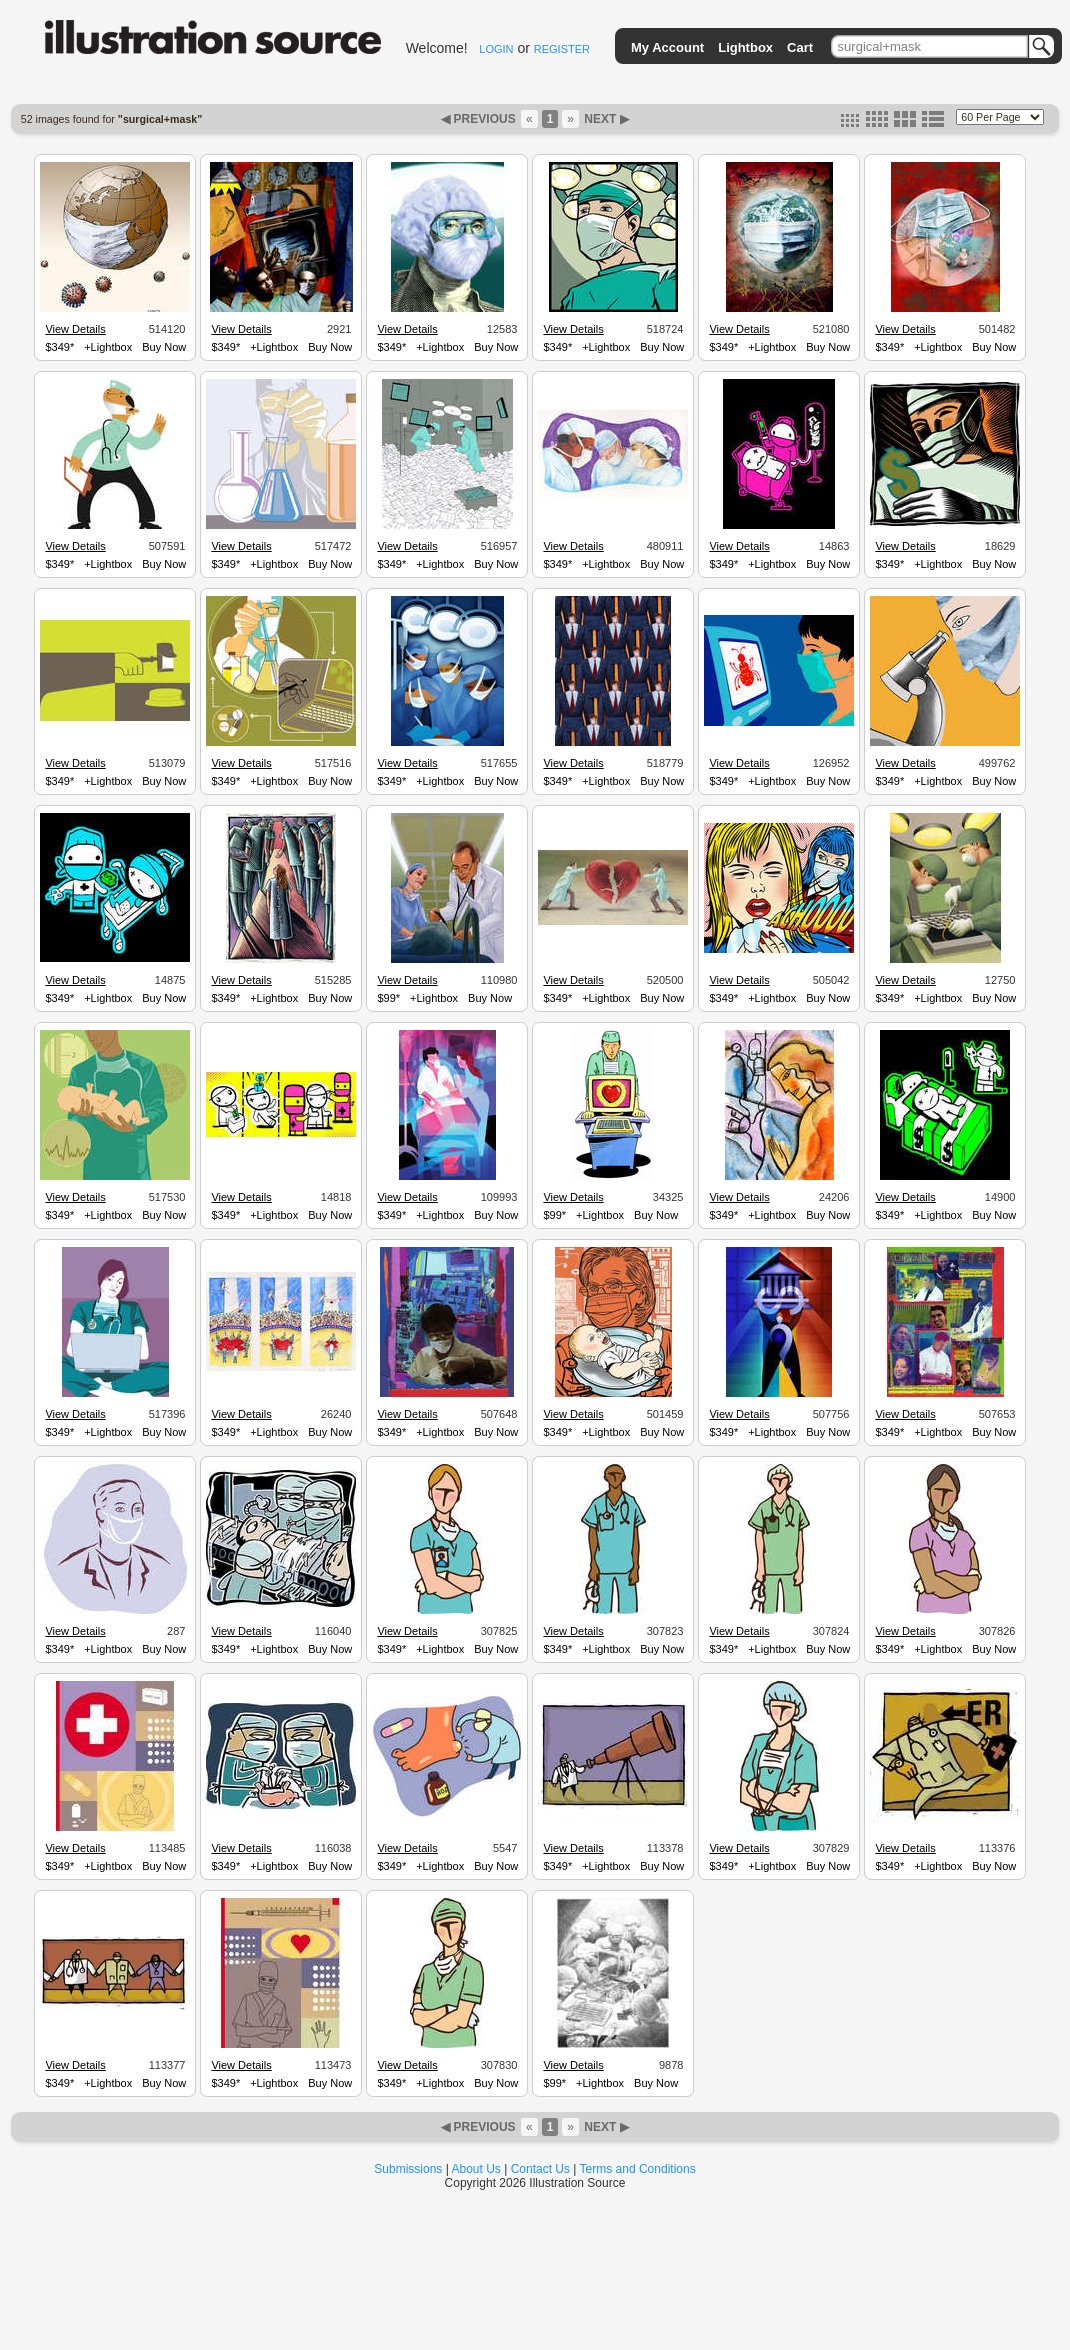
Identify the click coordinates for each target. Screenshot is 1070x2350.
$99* (388, 998)
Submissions (408, 2169)
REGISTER (562, 49)
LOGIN (496, 49)
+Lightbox (108, 347)
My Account (667, 47)
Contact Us (540, 2169)
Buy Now (164, 347)
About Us (476, 2169)
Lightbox (745, 47)
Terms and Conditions (638, 2169)
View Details (75, 329)
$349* (59, 347)
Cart (800, 47)
